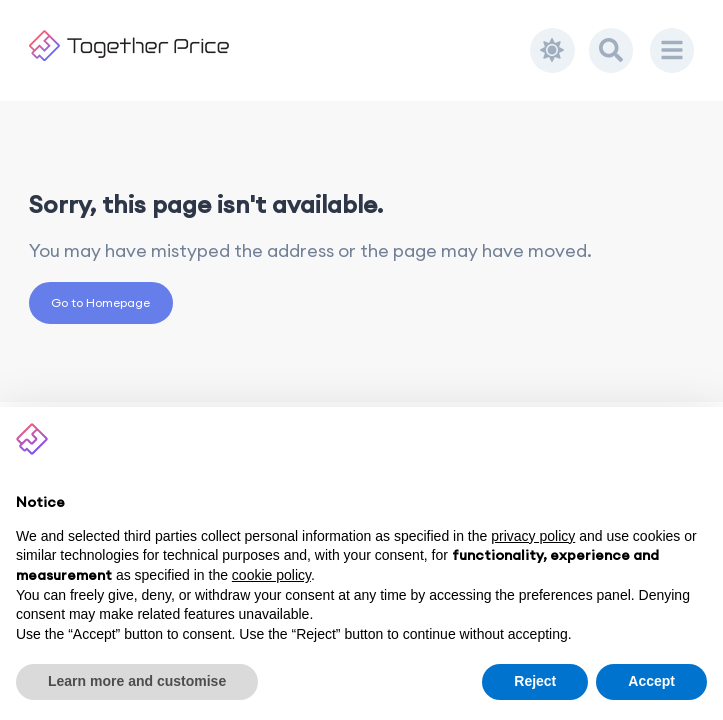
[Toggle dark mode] (552, 50)
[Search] (611, 50)
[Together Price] (280, 45)
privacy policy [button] (533, 536)
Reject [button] (535, 681)
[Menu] (672, 50)
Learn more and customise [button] (137, 681)
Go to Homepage (100, 302)
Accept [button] (651, 681)
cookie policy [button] (271, 575)
